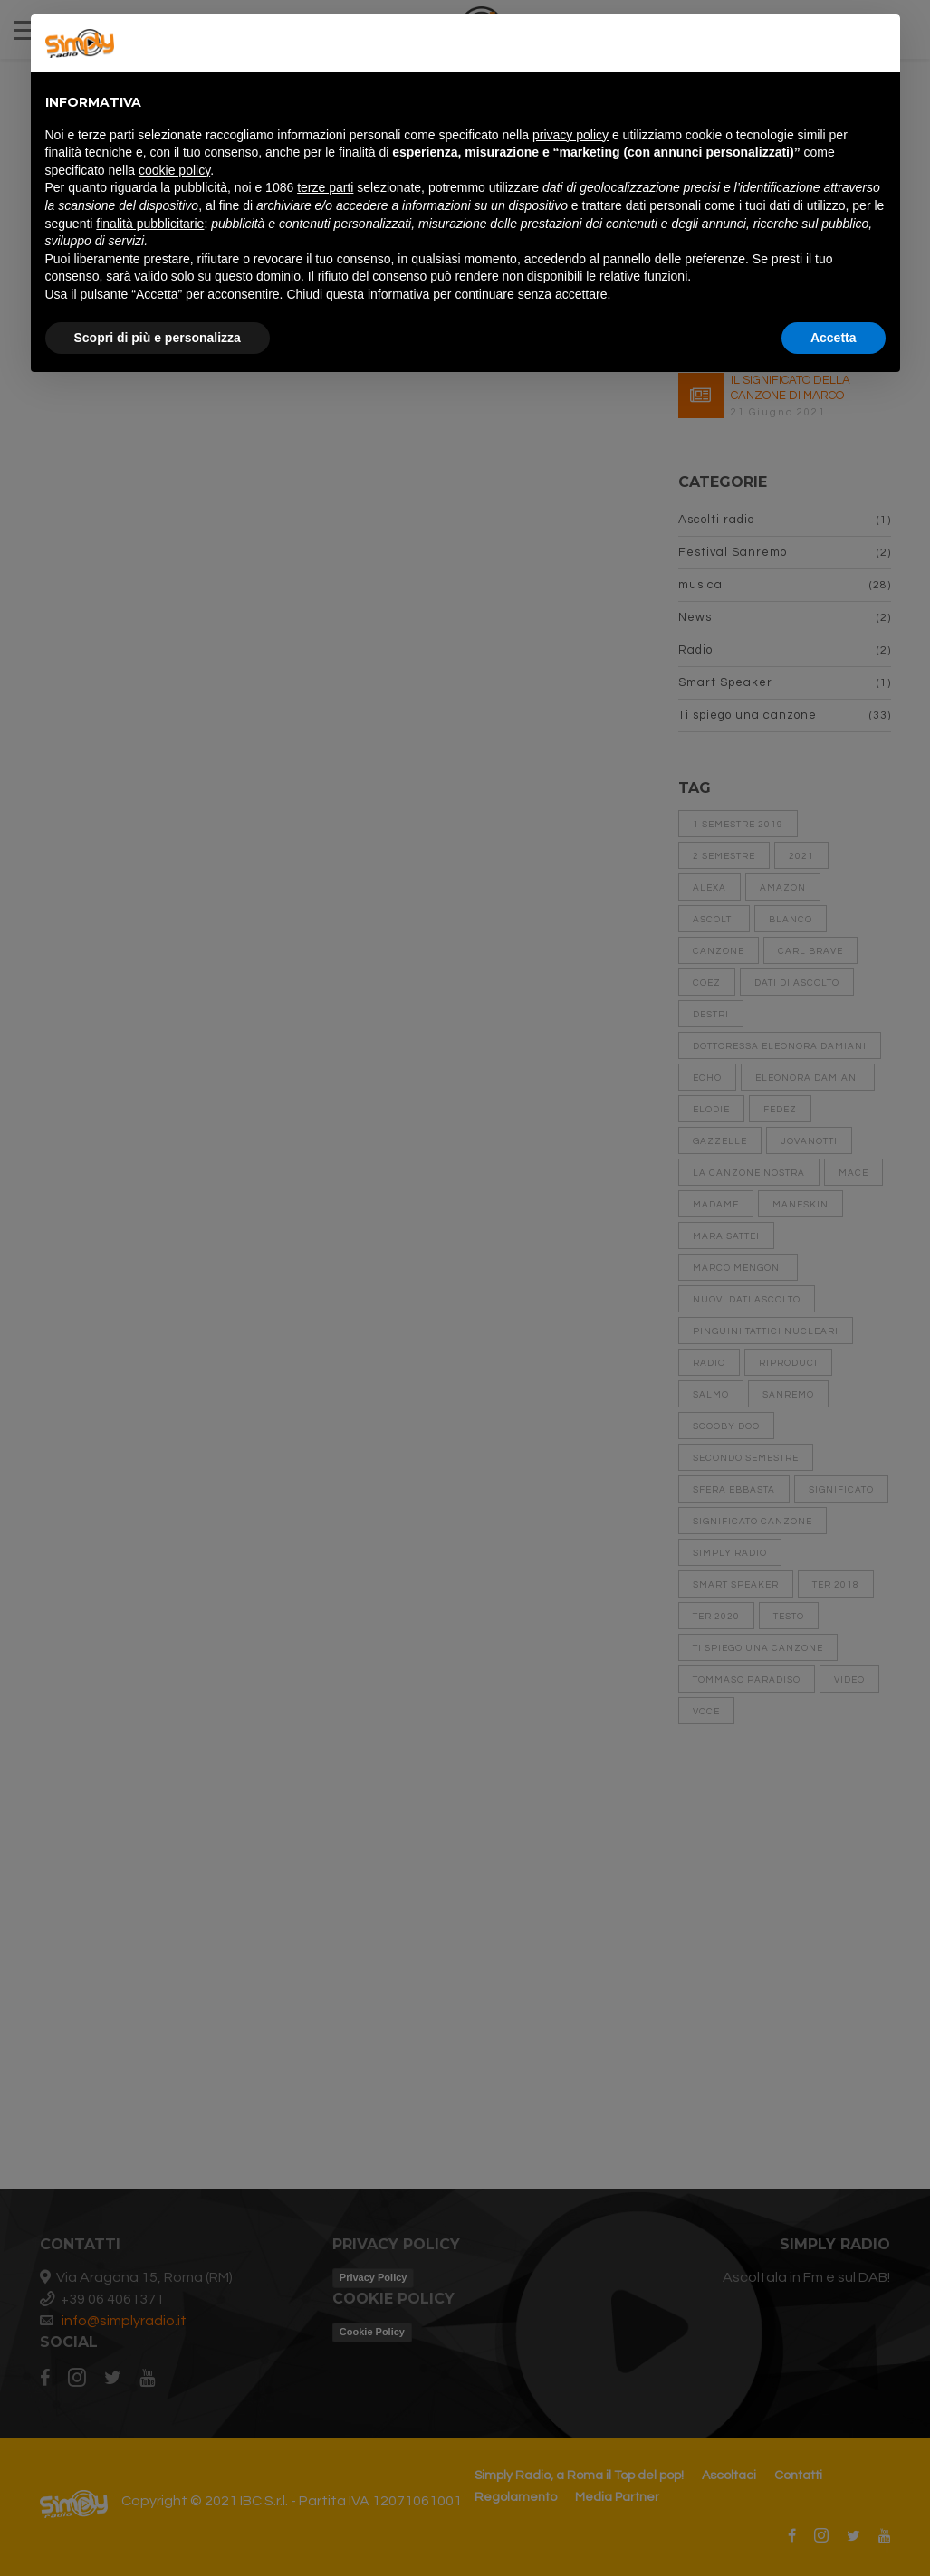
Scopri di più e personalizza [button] (157, 337)
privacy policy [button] (570, 135)
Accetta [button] (833, 337)
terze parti (325, 187)
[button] (876, 43)
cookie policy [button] (174, 170)
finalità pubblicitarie (150, 223)
